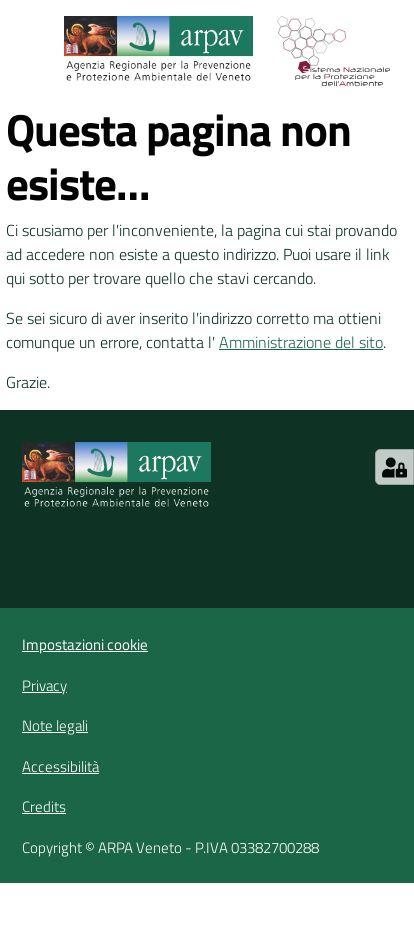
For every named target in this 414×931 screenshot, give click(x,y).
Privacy (44, 685)
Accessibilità (60, 766)
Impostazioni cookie (85, 645)
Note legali (55, 725)
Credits (44, 806)
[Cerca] (402, 51)
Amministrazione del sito (301, 342)
